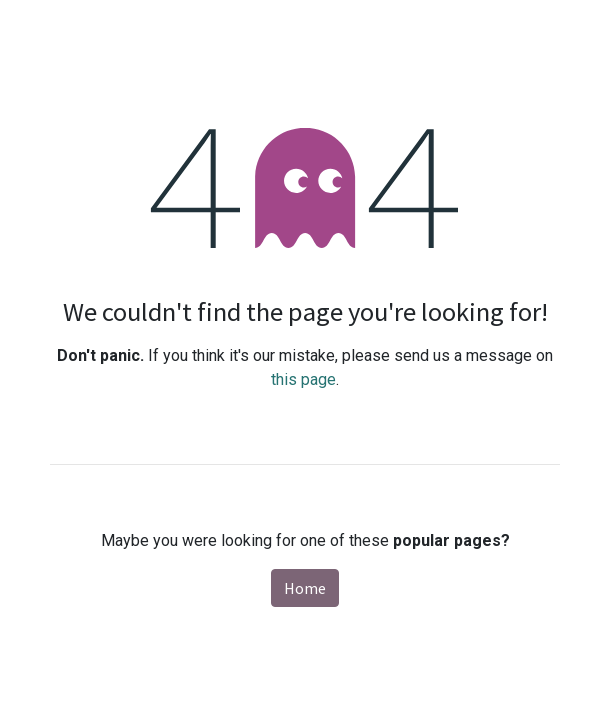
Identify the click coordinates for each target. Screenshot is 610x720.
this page (303, 379)
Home (305, 588)
